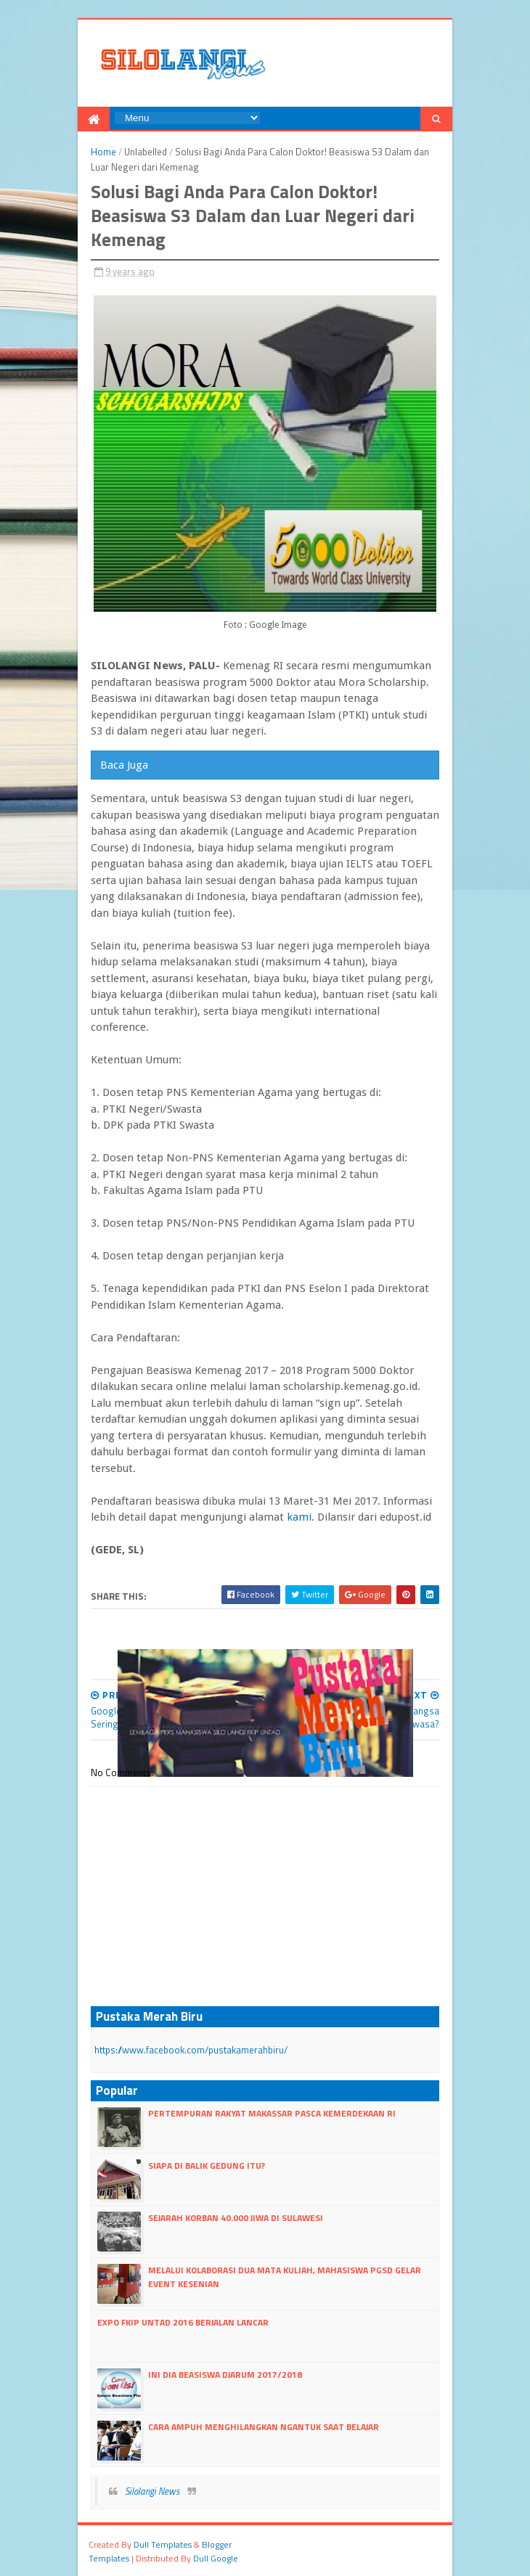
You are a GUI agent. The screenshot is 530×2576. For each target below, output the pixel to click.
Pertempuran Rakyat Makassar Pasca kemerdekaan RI (272, 2113)
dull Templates (163, 2544)
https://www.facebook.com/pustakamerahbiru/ (191, 2050)
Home (103, 151)
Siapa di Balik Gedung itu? (206, 2165)
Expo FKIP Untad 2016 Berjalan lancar (183, 2322)
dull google (215, 2558)
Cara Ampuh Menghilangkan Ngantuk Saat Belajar (263, 2427)
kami (299, 1517)
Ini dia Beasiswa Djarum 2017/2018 (225, 2374)
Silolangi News (152, 2491)
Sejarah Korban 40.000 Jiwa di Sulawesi (235, 2218)
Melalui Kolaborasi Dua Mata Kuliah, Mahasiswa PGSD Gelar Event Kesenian (284, 2276)
